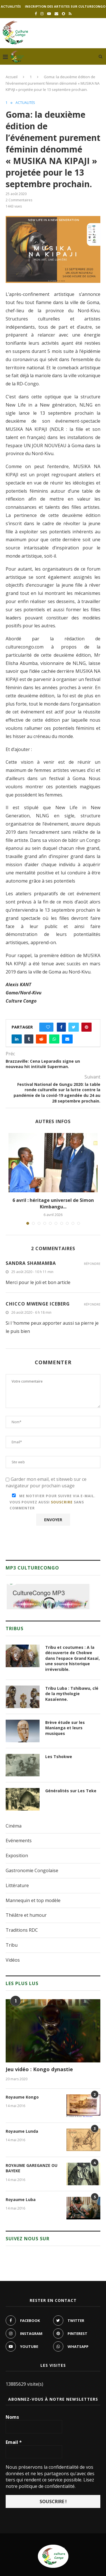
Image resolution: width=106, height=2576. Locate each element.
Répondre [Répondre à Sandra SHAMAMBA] (92, 1263)
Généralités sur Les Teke (70, 1790)
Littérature (17, 1885)
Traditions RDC (22, 1930)
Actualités (11, 6)
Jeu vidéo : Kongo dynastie (39, 2069)
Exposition (17, 1855)
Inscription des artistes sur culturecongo (65, 6)
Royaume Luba (21, 2199)
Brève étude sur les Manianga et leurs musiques (65, 1728)
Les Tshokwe (58, 1756)
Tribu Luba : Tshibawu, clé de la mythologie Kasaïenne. (71, 1694)
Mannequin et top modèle (33, 1900)
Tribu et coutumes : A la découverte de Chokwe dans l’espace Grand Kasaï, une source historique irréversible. (72, 1658)
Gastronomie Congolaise (32, 1870)
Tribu (12, 1945)
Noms (12, 2417)
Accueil (12, 76)
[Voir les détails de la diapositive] (48, 1596)
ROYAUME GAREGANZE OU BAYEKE (31, 2168)
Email (14, 2442)
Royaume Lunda (22, 2131)
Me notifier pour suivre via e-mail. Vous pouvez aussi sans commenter (53, 1502)
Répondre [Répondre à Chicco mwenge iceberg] (92, 1304)
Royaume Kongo (22, 2097)
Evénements (19, 1840)
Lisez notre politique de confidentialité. (50, 2483)
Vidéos (13, 1960)
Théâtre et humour (26, 1915)
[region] (48, 1596)
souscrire (62, 1502)
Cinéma (13, 1826)
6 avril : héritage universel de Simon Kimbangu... (53, 1203)
